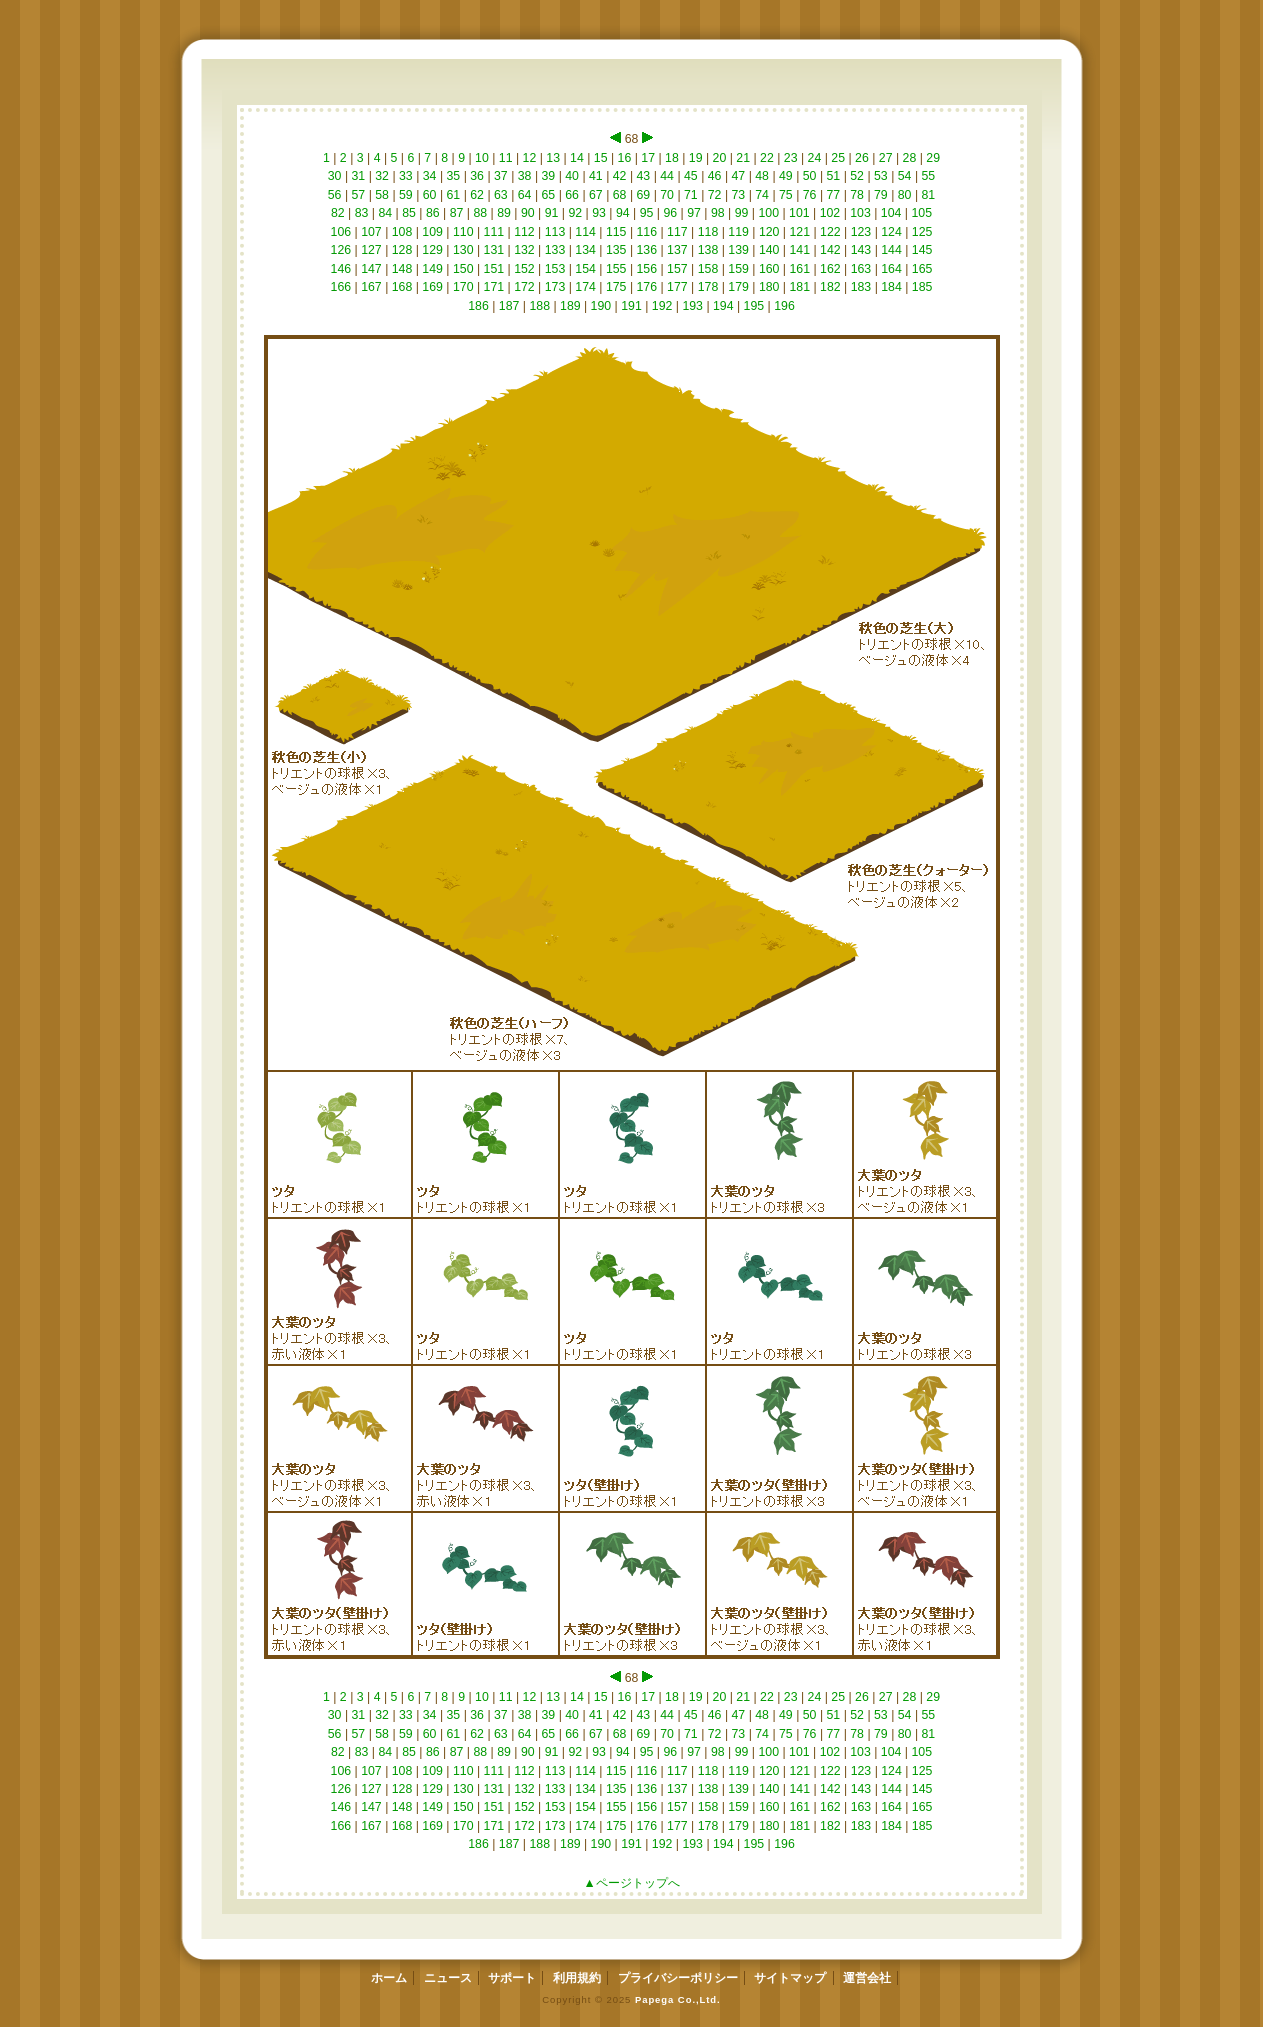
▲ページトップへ (631, 1883)
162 (830, 269)
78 (857, 195)
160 (768, 269)
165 (921, 269)
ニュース (448, 1978)
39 (548, 176)
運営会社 (867, 1978)
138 (707, 250)
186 (478, 306)
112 (524, 232)
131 (493, 250)
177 (677, 287)
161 (799, 269)
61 (453, 195)
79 (881, 195)
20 (719, 158)
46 (714, 176)
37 (501, 176)
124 (891, 232)
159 (738, 269)
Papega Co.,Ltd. (678, 1999)
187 (508, 306)
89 (504, 213)
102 (829, 213)
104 (890, 213)
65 (548, 195)
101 (799, 213)
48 (762, 176)
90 (528, 213)
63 (501, 195)
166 (340, 287)
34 (429, 176)
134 (585, 250)
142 (830, 250)
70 (667, 195)
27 (885, 158)
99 (741, 213)
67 (596, 195)
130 (463, 250)
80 (904, 195)
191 (631, 306)
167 (371, 287)
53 (881, 176)
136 (646, 250)
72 (714, 195)
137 (677, 250)
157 (677, 269)
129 (432, 250)
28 (909, 158)
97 (694, 213)
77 (833, 195)
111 (493, 232)
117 (677, 232)
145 (921, 250)
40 (572, 176)
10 (482, 158)
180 (768, 287)
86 (433, 213)
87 (456, 213)
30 (334, 176)
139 (738, 250)
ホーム (389, 1978)
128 (401, 250)
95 (646, 213)
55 (928, 176)
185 (921, 287)
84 (385, 213)
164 (891, 269)
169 (432, 287)
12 (529, 158)
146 (340, 269)
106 (340, 232)
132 (524, 250)
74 (762, 195)
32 (382, 176)
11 (505, 158)
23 (790, 158)
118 (707, 232)
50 (809, 176)
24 (814, 158)
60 (429, 195)
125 (921, 232)
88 (480, 213)
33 (406, 176)
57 (358, 195)
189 (570, 306)
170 (463, 287)
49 (786, 176)
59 (406, 195)
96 (670, 213)
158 (707, 269)
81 (928, 195)
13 (553, 158)
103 (860, 213)
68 (619, 195)
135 (616, 250)
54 (904, 176)
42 (619, 176)
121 (799, 232)
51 (833, 176)
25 (838, 158)
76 (809, 195)
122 (830, 232)
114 (585, 232)
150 (463, 269)
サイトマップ (790, 1978)
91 (551, 213)
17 (648, 158)
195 (753, 306)
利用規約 (577, 1978)
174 (585, 287)
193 (692, 306)
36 (477, 176)
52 (857, 176)
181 (799, 287)
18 (672, 158)
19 (695, 158)
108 (401, 232)
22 (767, 158)
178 (707, 287)
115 (616, 232)
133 (554, 250)
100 (768, 213)
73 (738, 195)
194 (723, 306)
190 (600, 306)
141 (799, 250)
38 (524, 176)
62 (477, 195)
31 (358, 176)
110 (463, 232)
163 (860, 269)
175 (616, 287)
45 (691, 176)
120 (768, 232)
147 (371, 269)
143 (860, 250)
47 (738, 176)
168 (401, 287)
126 (340, 250)
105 (921, 213)
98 (718, 213)
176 (646, 287)
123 (860, 232)
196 (784, 306)
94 (623, 213)
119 (738, 232)
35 (453, 176)
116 (646, 232)
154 (585, 269)
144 (891, 250)
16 (624, 158)
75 (786, 195)
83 (361, 213)
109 (432, 232)
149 (432, 269)
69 (643, 195)
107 (371, 232)
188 (539, 306)
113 (554, 232)
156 (646, 269)
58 (382, 195)
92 (575, 213)
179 (738, 287)
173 (554, 287)
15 (600, 158)
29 (933, 158)
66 (572, 195)
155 (616, 269)
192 (661, 306)
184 (891, 287)
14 (577, 158)
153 (554, 269)
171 (493, 287)
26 (862, 158)
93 (599, 213)
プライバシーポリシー (678, 1978)
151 (493, 269)
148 (401, 269)
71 (691, 195)
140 (768, 250)
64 (524, 195)
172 (524, 287)
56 (334, 195)
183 (860, 287)
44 (667, 176)
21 (743, 158)
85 (409, 213)
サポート (512, 1978)
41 (596, 176)
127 (371, 250)
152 (524, 269)
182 (830, 287)
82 (338, 213)
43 (643, 176)
